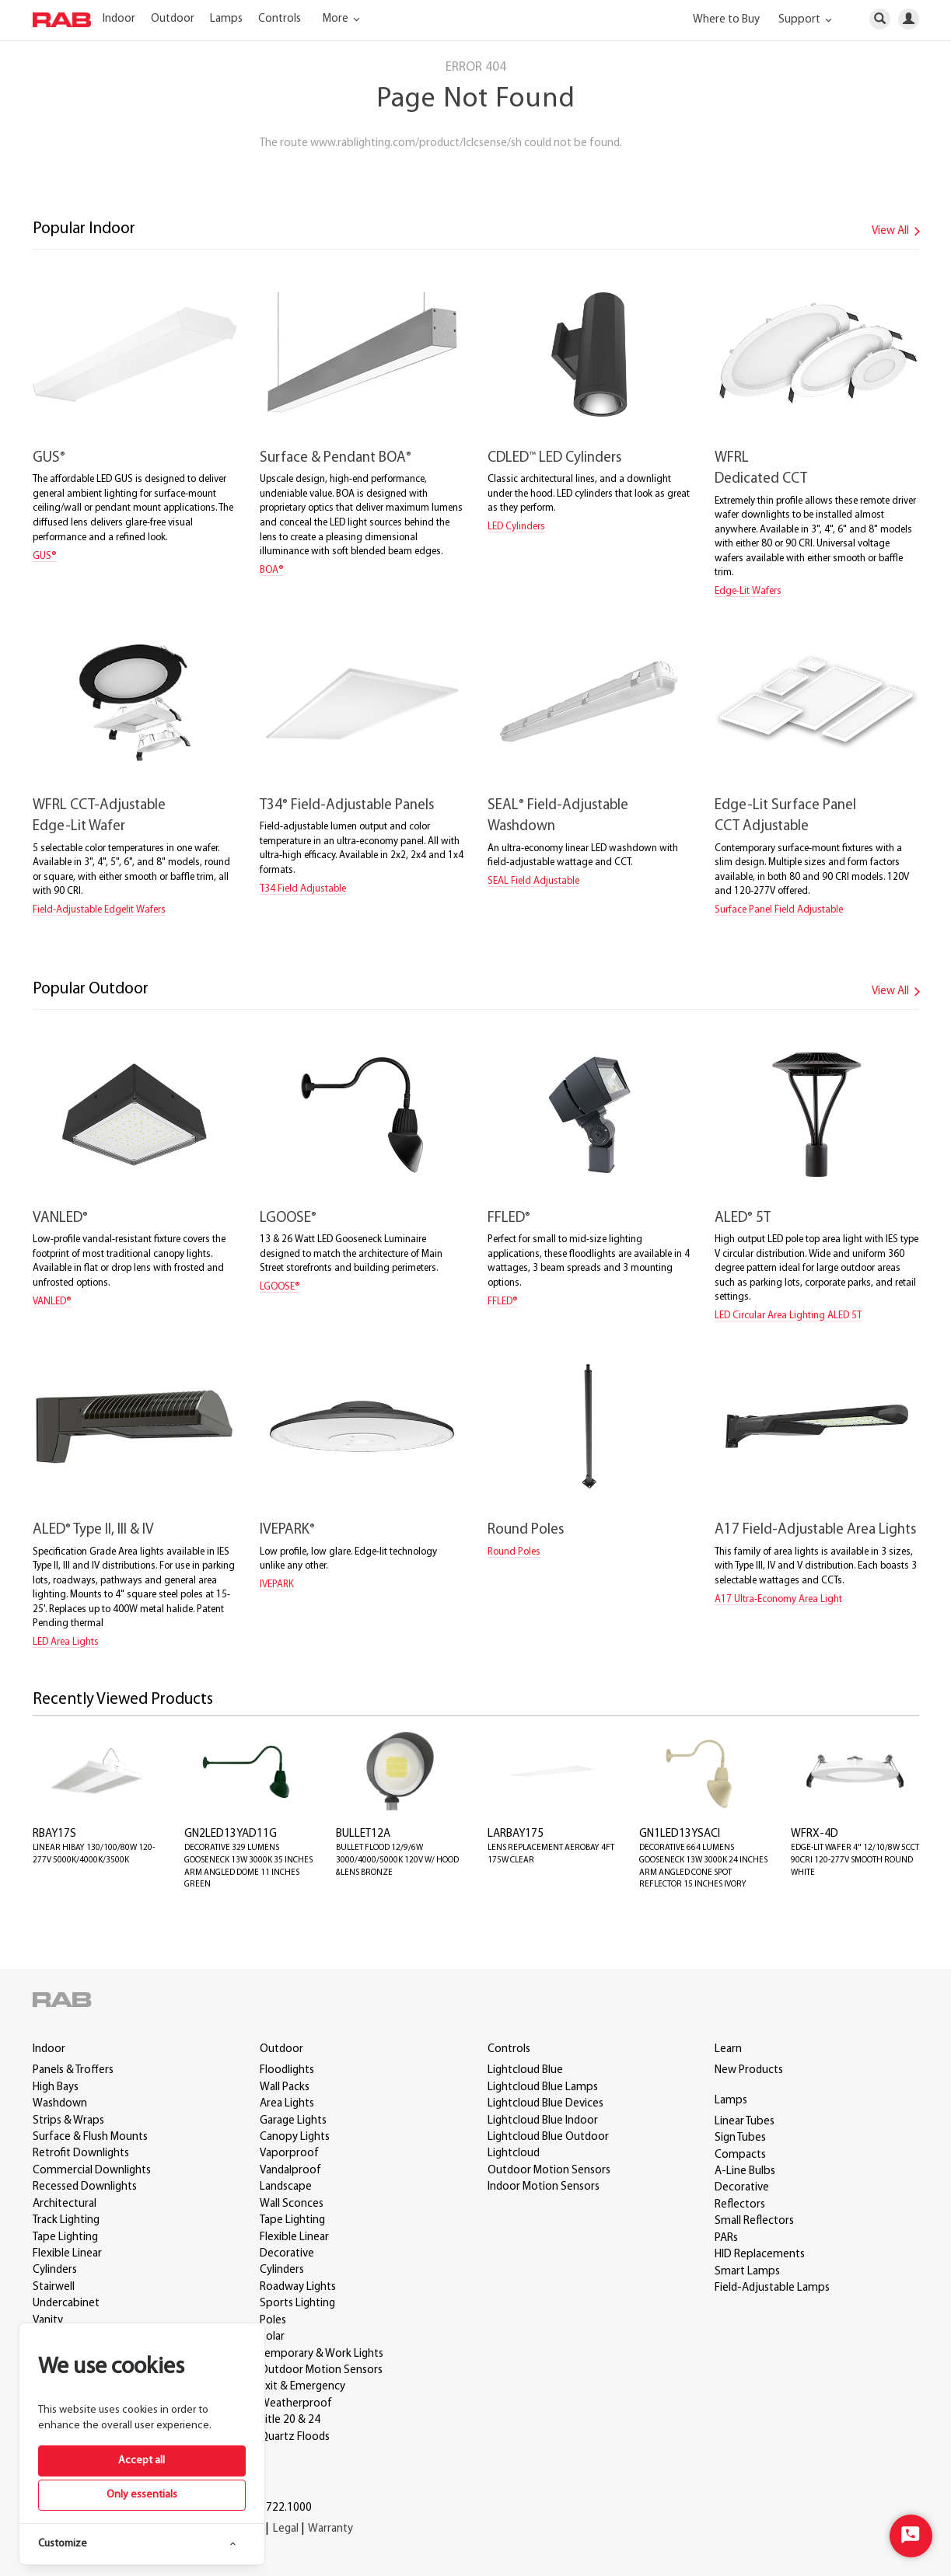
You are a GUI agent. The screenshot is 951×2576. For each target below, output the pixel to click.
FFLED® (503, 1302)
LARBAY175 (516, 1834)
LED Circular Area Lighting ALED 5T (788, 1316)
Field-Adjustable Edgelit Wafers (99, 910)
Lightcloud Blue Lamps (543, 2087)
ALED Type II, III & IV (93, 1530)
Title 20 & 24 (290, 2420)
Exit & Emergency (302, 2387)
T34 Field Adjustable (303, 889)
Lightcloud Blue (525, 2070)
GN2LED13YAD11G (230, 1834)
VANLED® (52, 1302)
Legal (286, 2529)
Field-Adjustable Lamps (772, 2288)
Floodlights (287, 2070)
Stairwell (54, 2287)
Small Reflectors (754, 2221)
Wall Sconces (291, 2204)
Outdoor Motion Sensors (321, 2370)
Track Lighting (66, 2220)
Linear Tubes (744, 2121)
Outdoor (172, 19)
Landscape (286, 2187)
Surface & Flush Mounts (90, 2137)
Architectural (64, 2204)
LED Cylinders (516, 527)
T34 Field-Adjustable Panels (347, 805)
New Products (749, 2070)
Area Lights (287, 2104)
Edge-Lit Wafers (748, 591)
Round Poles (526, 1530)
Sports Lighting (297, 2303)
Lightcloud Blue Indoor (543, 2121)
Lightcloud (514, 2153)
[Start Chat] (911, 2536)
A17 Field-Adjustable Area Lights (815, 1530)
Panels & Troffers (73, 2070)
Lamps (226, 19)
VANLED (60, 1218)
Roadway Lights (298, 2287)
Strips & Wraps (68, 2121)
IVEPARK (287, 1530)
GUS (49, 458)
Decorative (287, 2254)
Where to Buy (726, 20)
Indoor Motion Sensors (544, 2187)
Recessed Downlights (85, 2187)
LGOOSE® (280, 1287)
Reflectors (740, 2205)
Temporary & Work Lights (321, 2354)
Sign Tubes (740, 2138)
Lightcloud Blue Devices (545, 2104)
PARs (726, 2238)
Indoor (119, 19)
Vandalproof (290, 2170)
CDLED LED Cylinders (554, 458)
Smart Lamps (747, 2272)
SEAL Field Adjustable (533, 881)
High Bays (56, 2087)
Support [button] (807, 20)
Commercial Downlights (92, 2170)
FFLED (509, 1218)
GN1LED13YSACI (679, 1834)
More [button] (344, 19)
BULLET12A (363, 1834)
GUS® (45, 556)
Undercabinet (66, 2303)
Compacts (740, 2155)
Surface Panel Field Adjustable (779, 910)
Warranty (330, 2529)
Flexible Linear (67, 2254)
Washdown (60, 2104)
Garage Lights (293, 2121)
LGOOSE (288, 1218)
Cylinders (55, 2270)
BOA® (272, 570)
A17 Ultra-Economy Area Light (778, 1599)
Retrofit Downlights (81, 2153)
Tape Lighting (65, 2237)
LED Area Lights (66, 1642)
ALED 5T (743, 1218)
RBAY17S (54, 1834)
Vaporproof (289, 2153)
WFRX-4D (814, 1834)
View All (899, 231)
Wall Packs (284, 2087)
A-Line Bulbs (745, 2171)
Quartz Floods (295, 2437)
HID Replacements (760, 2254)
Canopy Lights (295, 2137)
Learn (728, 2049)
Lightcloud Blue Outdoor (548, 2137)
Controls (279, 19)
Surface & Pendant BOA (335, 458)
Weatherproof (296, 2404)
